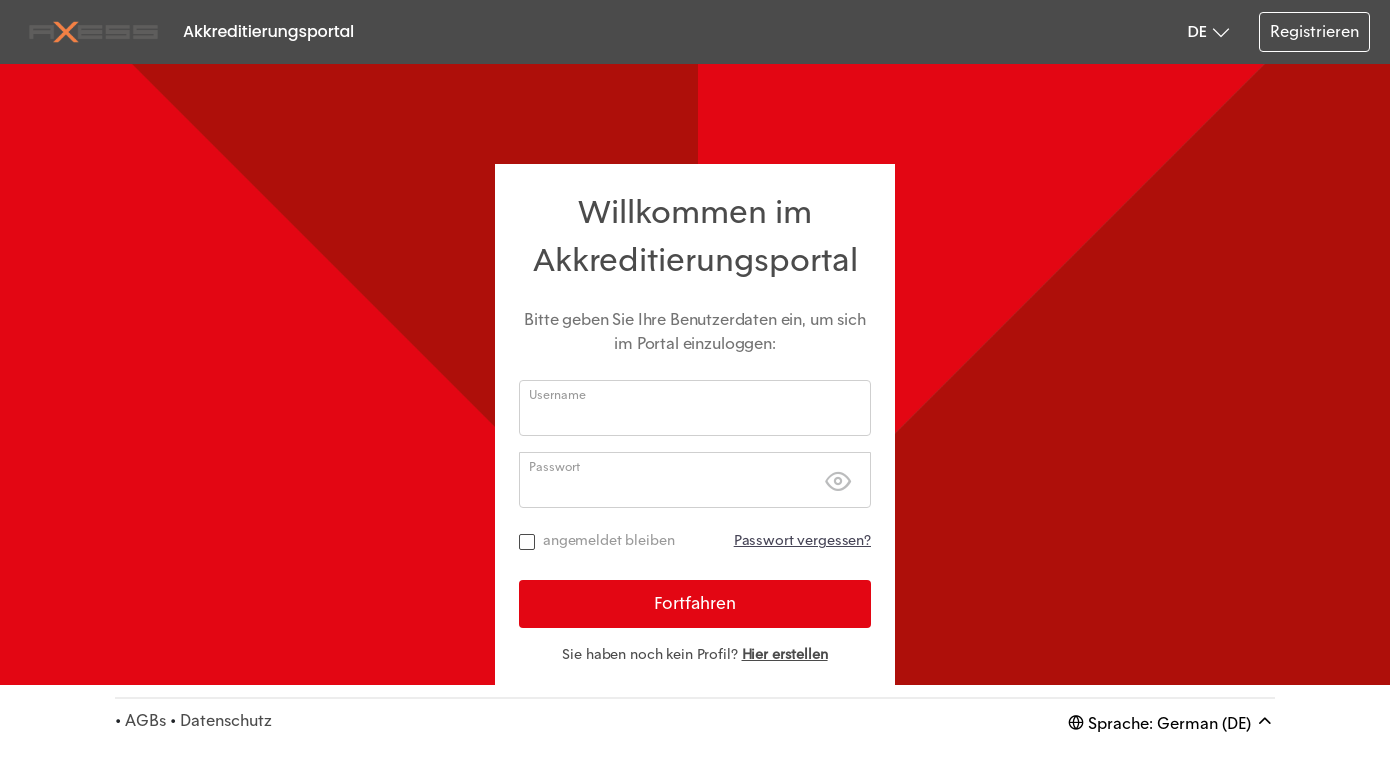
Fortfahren (695, 603)
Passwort (554, 467)
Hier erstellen (785, 654)
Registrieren (1314, 31)
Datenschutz (226, 720)
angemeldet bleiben (608, 540)
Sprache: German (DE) (1171, 722)
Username (557, 395)
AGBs (145, 720)
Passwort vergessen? (802, 540)
